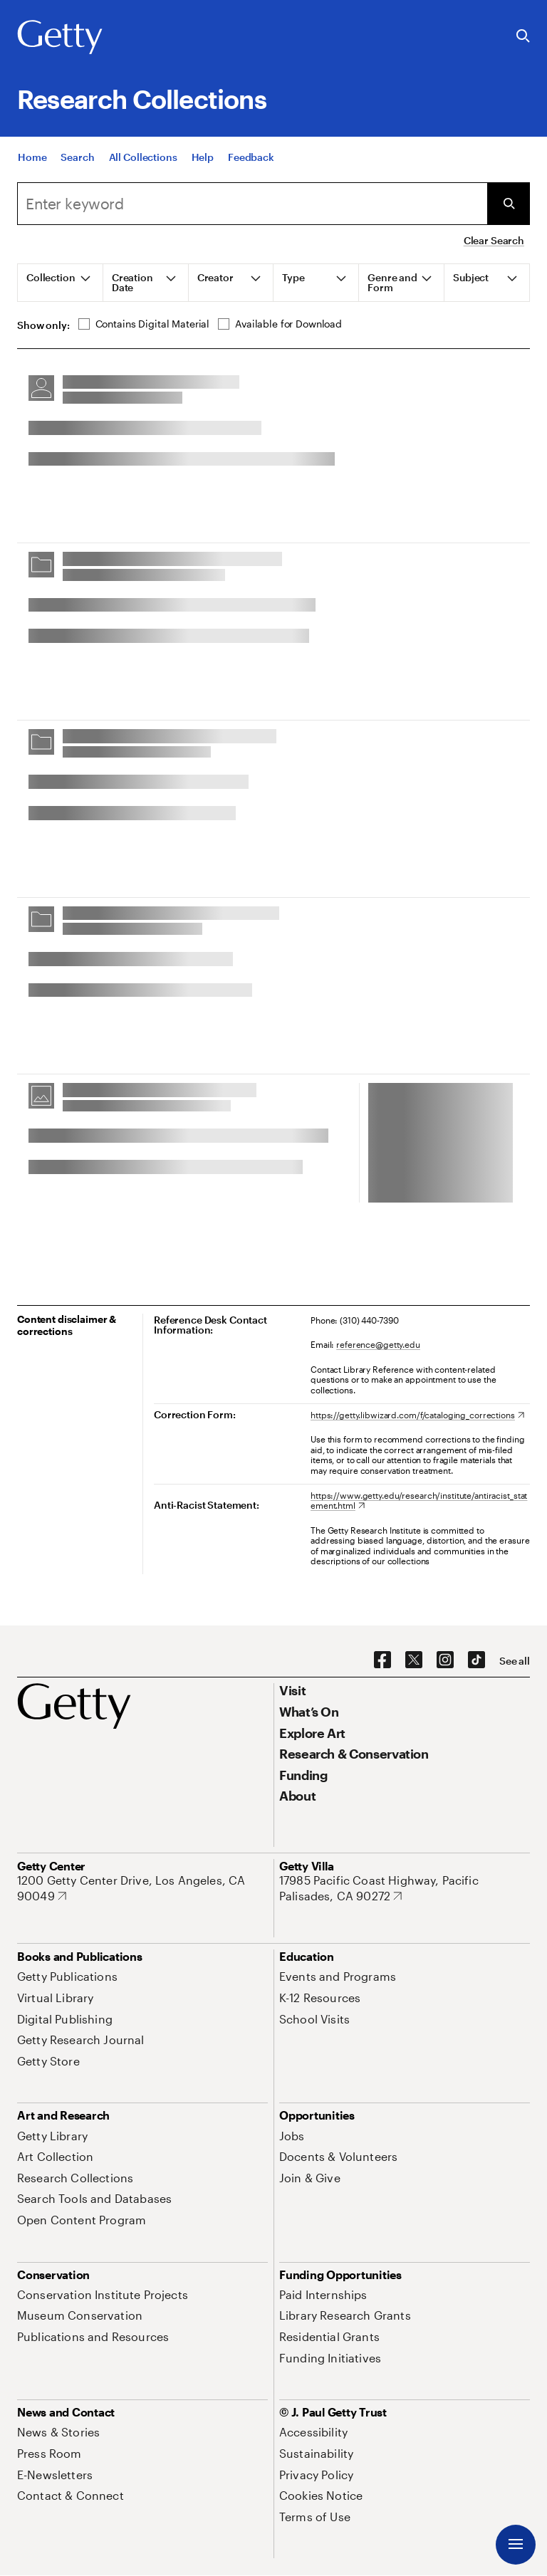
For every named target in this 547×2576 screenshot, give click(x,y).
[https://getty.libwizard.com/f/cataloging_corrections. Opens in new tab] (417, 1415)
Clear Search (494, 240)
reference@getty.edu (378, 1344)
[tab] (60, 282)
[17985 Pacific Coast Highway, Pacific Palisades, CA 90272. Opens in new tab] (404, 1888)
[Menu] (516, 2545)
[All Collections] (143, 157)
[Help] (203, 157)
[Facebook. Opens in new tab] (382, 1660)
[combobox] (252, 203)
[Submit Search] (508, 203)
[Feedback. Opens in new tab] (251, 157)
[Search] (77, 157)
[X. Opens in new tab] (413, 1660)
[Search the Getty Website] (523, 36)
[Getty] (60, 38)
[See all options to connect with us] (514, 1661)
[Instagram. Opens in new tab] (445, 1660)
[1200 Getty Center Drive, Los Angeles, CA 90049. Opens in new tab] (142, 1888)
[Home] (32, 157)
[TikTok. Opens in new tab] (476, 1660)
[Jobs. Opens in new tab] (292, 2135)
